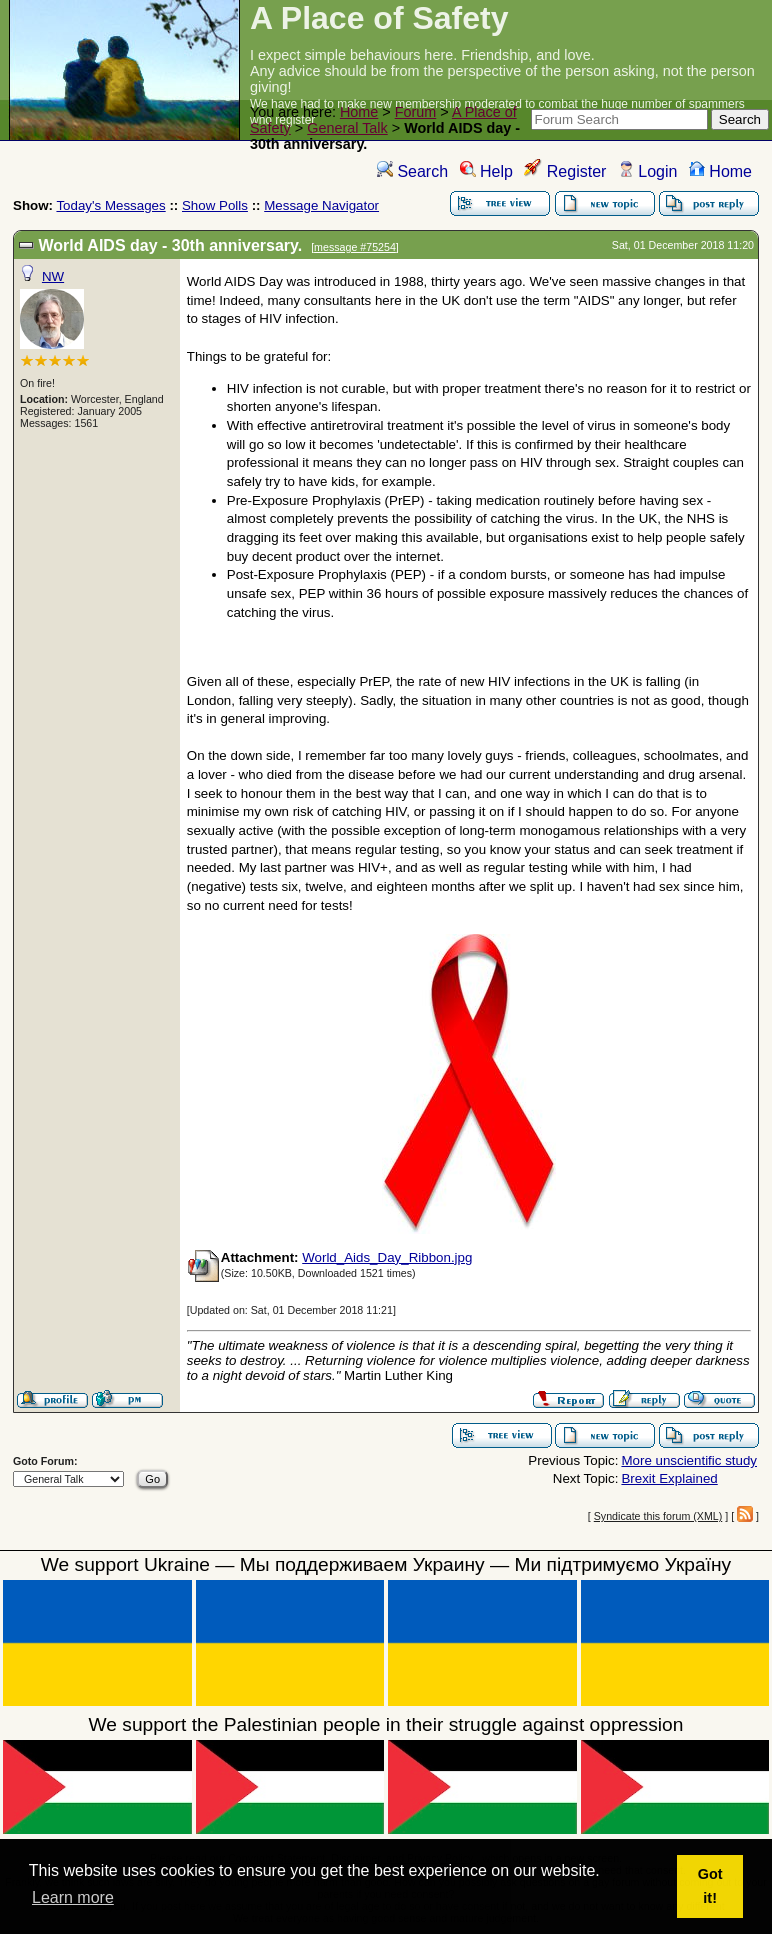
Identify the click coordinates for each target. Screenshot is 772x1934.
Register (565, 171)
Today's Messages (110, 205)
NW (53, 276)
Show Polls (215, 205)
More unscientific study (689, 1460)
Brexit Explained (669, 1478)
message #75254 (355, 247)
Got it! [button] (710, 1886)
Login (648, 171)
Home (359, 112)
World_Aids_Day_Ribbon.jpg (387, 1257)
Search (412, 171)
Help (486, 171)
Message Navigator (321, 205)
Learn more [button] (73, 1897)
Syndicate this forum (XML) (658, 1516)
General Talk (347, 128)
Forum (416, 112)
